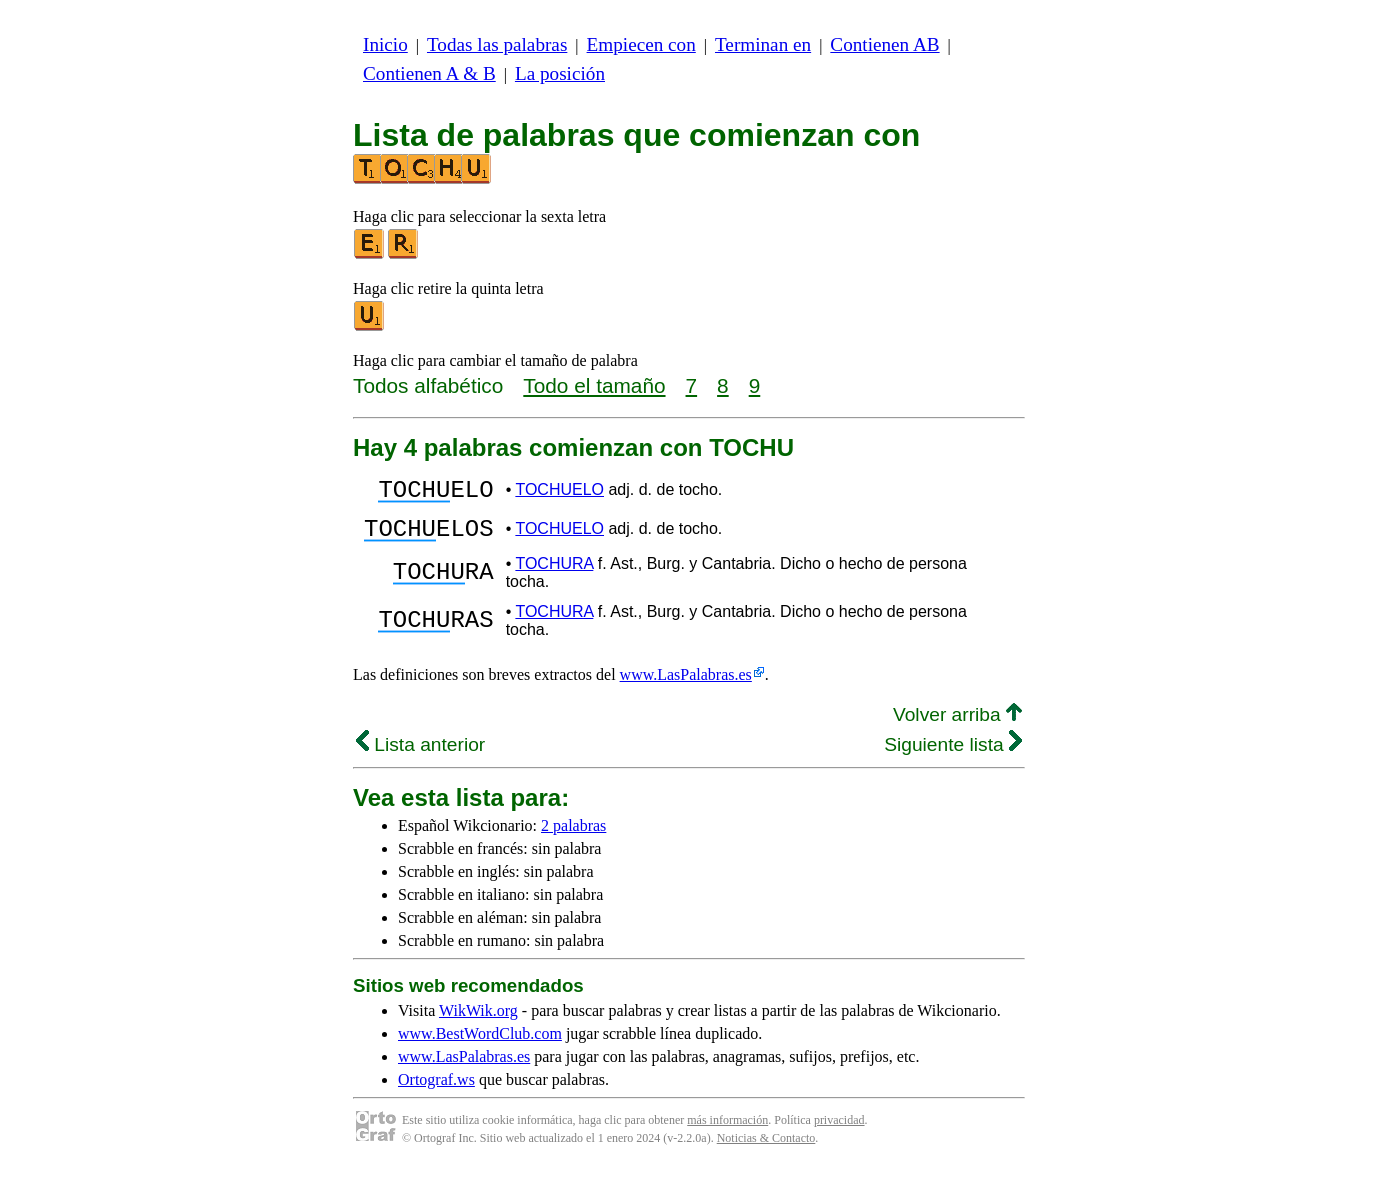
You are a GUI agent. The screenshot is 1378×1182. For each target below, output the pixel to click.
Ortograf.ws (436, 1091)
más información (727, 1132)
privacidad (839, 1132)
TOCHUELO (559, 492)
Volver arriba (957, 726)
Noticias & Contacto (766, 1150)
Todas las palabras (497, 44)
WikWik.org (478, 1022)
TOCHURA (554, 575)
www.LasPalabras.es (686, 686)
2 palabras (573, 837)
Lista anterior (420, 756)
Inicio (385, 44)
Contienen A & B (429, 73)
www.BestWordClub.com (480, 1045)
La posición (560, 73)
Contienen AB (884, 44)
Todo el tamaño (594, 385)
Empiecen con (641, 44)
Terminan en (763, 44)
